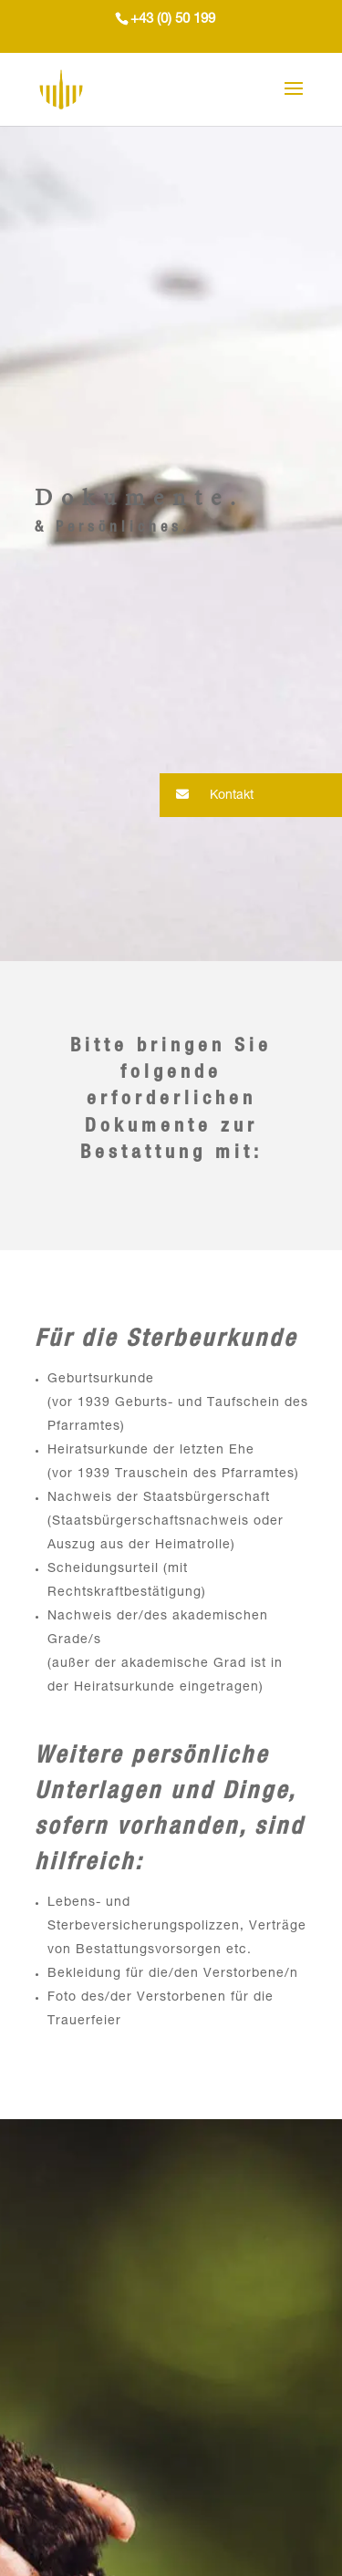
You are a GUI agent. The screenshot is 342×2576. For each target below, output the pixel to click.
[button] (251, 795)
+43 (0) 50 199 (172, 19)
